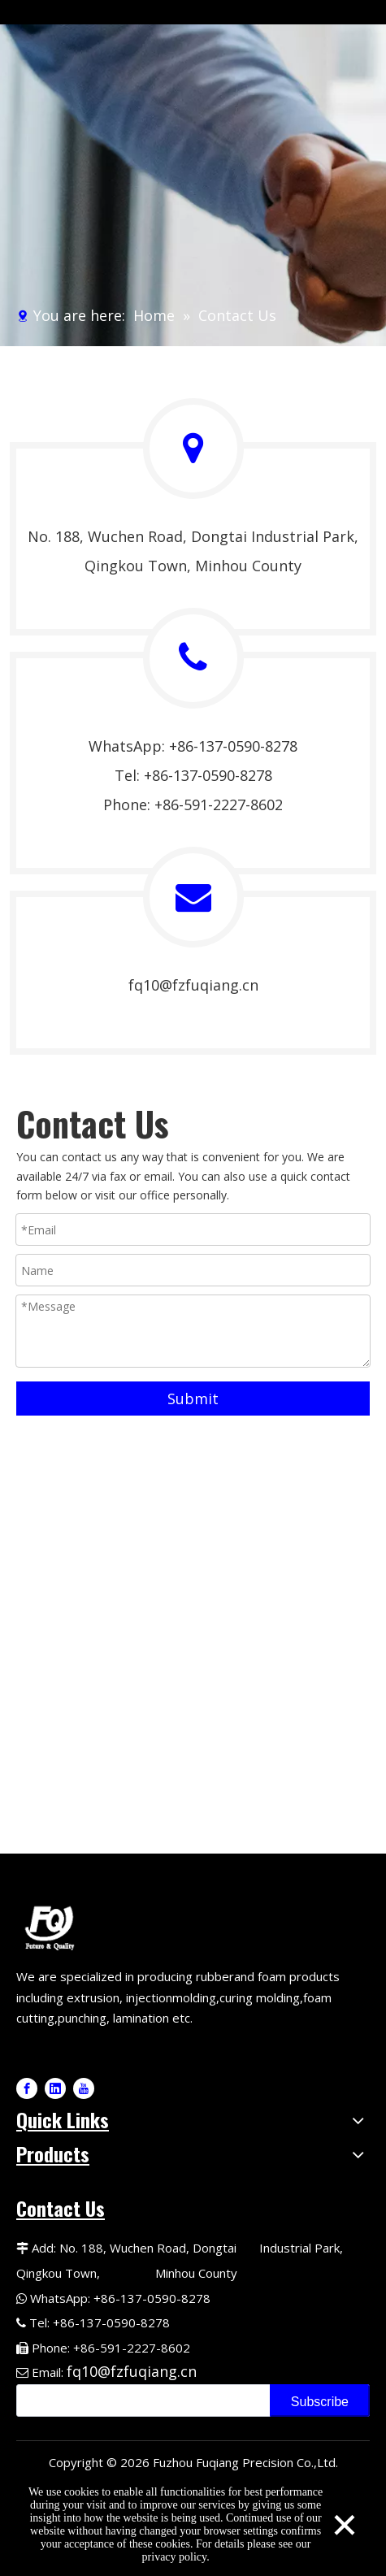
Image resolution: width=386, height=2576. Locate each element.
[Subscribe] (320, 2400)
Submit (193, 1398)
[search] (139, 2400)
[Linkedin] (55, 2088)
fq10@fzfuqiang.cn (193, 985)
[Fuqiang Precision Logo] (52, 1926)
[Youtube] (83, 2088)
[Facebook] (26, 2088)
